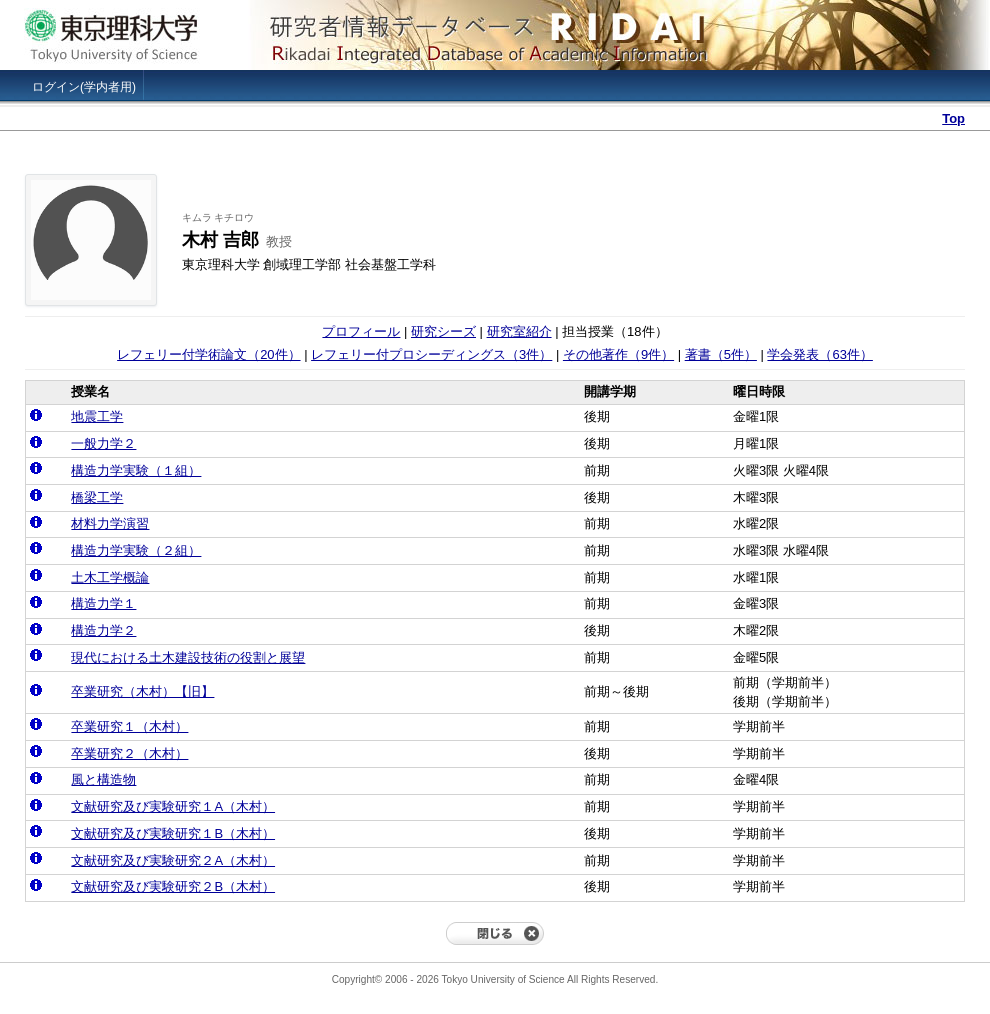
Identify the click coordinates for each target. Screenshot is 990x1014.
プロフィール (361, 331)
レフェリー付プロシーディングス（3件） (431, 354)
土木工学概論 (110, 577)
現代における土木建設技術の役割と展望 (188, 657)
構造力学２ (103, 630)
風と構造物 (103, 779)
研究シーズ (443, 331)
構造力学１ (103, 603)
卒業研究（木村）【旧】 (142, 691)
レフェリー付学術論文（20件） (208, 354)
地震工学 (97, 416)
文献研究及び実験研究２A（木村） (173, 860)
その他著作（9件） (618, 354)
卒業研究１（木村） (129, 726)
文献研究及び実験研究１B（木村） (173, 833)
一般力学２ (103, 443)
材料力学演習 (110, 523)
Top (953, 118)
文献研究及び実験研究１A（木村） (173, 806)
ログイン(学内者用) (84, 87)
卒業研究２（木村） (129, 753)
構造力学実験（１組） (136, 470)
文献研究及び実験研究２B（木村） (173, 886)
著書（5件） (721, 354)
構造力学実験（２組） (136, 550)
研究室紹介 (519, 331)
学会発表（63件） (819, 354)
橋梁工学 (97, 497)
